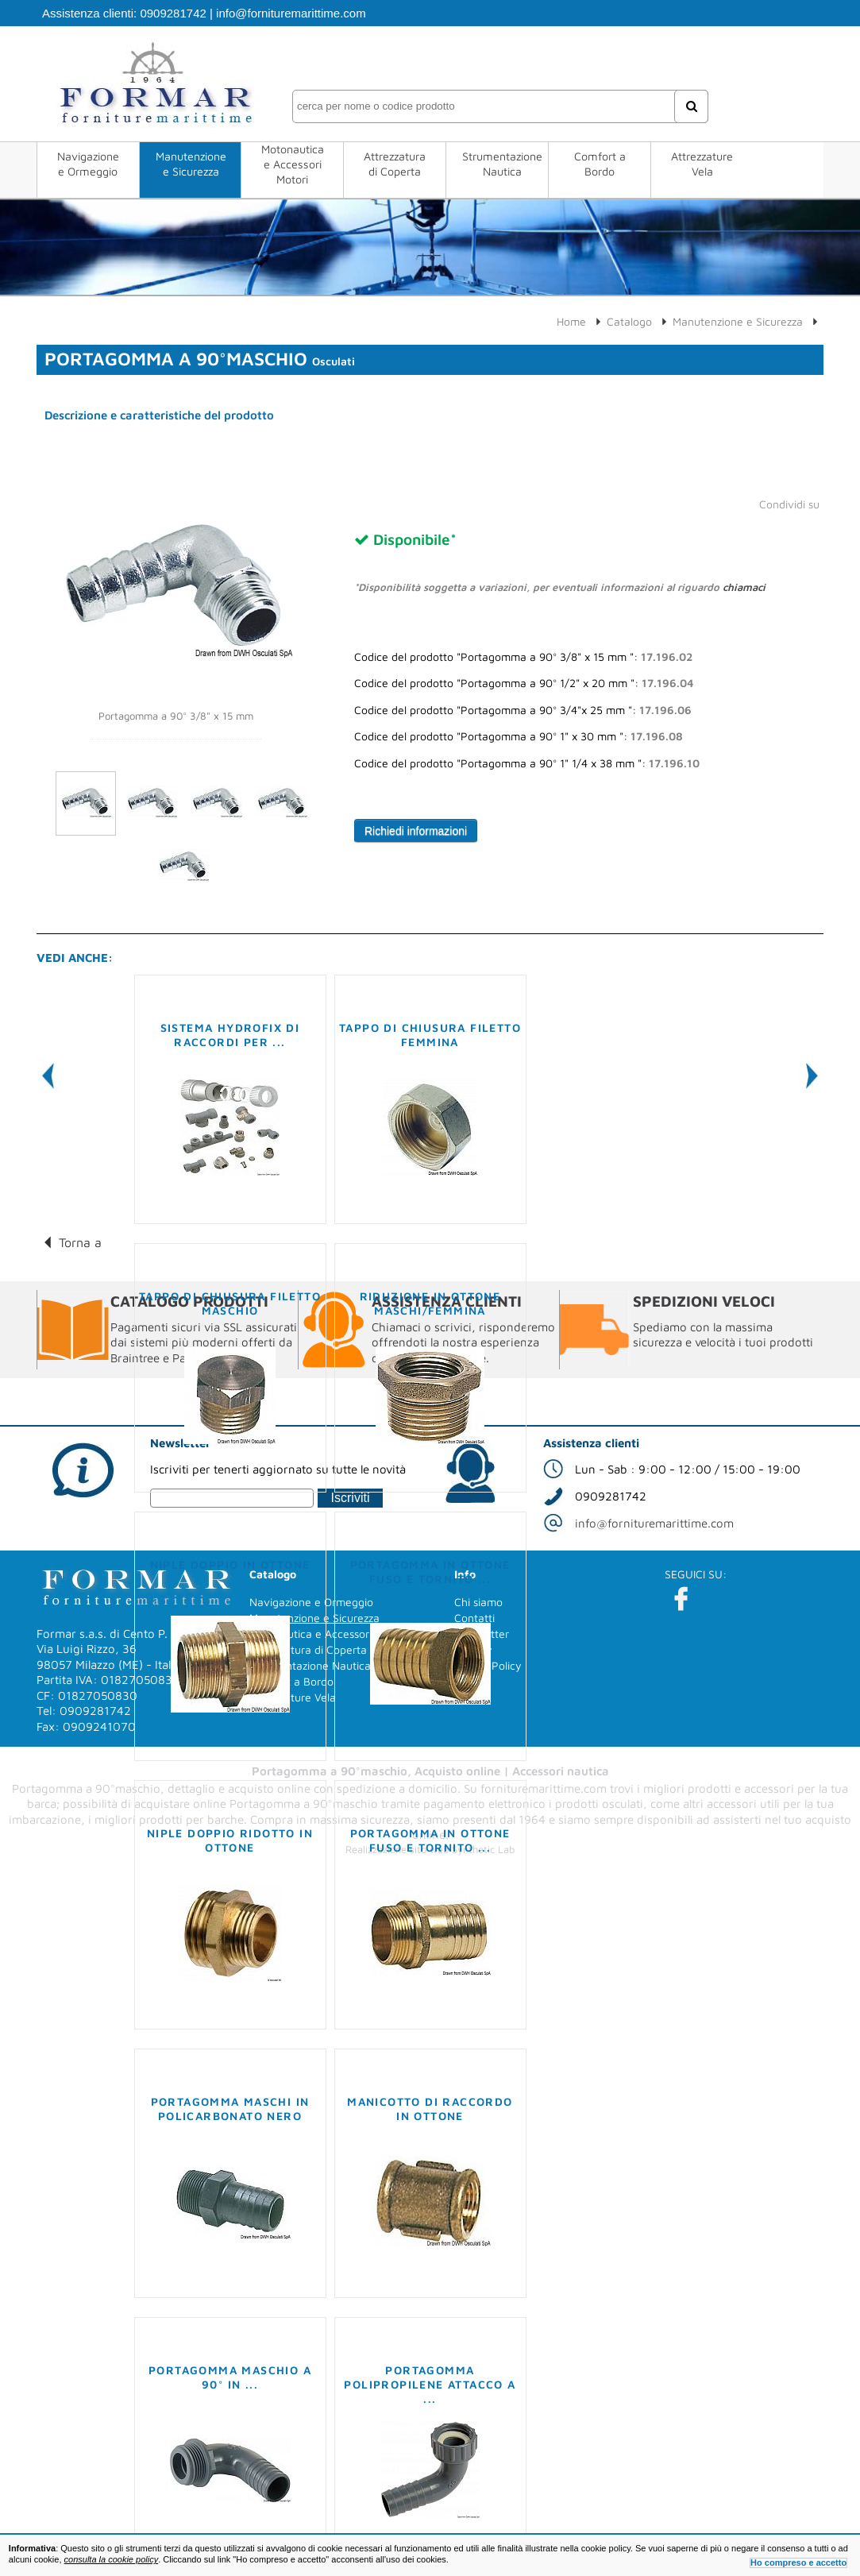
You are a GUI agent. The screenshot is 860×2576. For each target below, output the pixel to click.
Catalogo (629, 321)
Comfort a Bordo (600, 163)
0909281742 (173, 13)
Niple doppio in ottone (230, 1564)
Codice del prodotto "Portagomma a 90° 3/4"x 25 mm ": (523, 710)
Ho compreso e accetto (798, 2562)
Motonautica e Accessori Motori (292, 164)
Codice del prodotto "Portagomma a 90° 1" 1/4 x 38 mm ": (527, 763)
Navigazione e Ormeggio (88, 163)
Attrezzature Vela (702, 163)
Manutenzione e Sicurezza (191, 163)
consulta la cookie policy (111, 2559)
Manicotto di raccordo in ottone (429, 2108)
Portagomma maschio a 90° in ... (229, 2377)
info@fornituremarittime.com (291, 13)
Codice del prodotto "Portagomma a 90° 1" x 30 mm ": (518, 736)
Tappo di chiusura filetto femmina (430, 1035)
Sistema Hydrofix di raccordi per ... (230, 1035)
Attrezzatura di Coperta (395, 163)
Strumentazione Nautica (502, 163)
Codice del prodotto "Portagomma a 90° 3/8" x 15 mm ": (523, 656)
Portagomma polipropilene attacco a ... (429, 2384)
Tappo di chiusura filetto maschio (230, 1303)
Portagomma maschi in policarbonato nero (230, 2108)
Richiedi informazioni (415, 831)
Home (571, 321)
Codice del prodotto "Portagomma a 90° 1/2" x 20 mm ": (523, 683)
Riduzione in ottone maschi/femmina (430, 1303)
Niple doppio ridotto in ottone (230, 1840)
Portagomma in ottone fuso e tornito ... (430, 1571)
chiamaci (744, 587)
